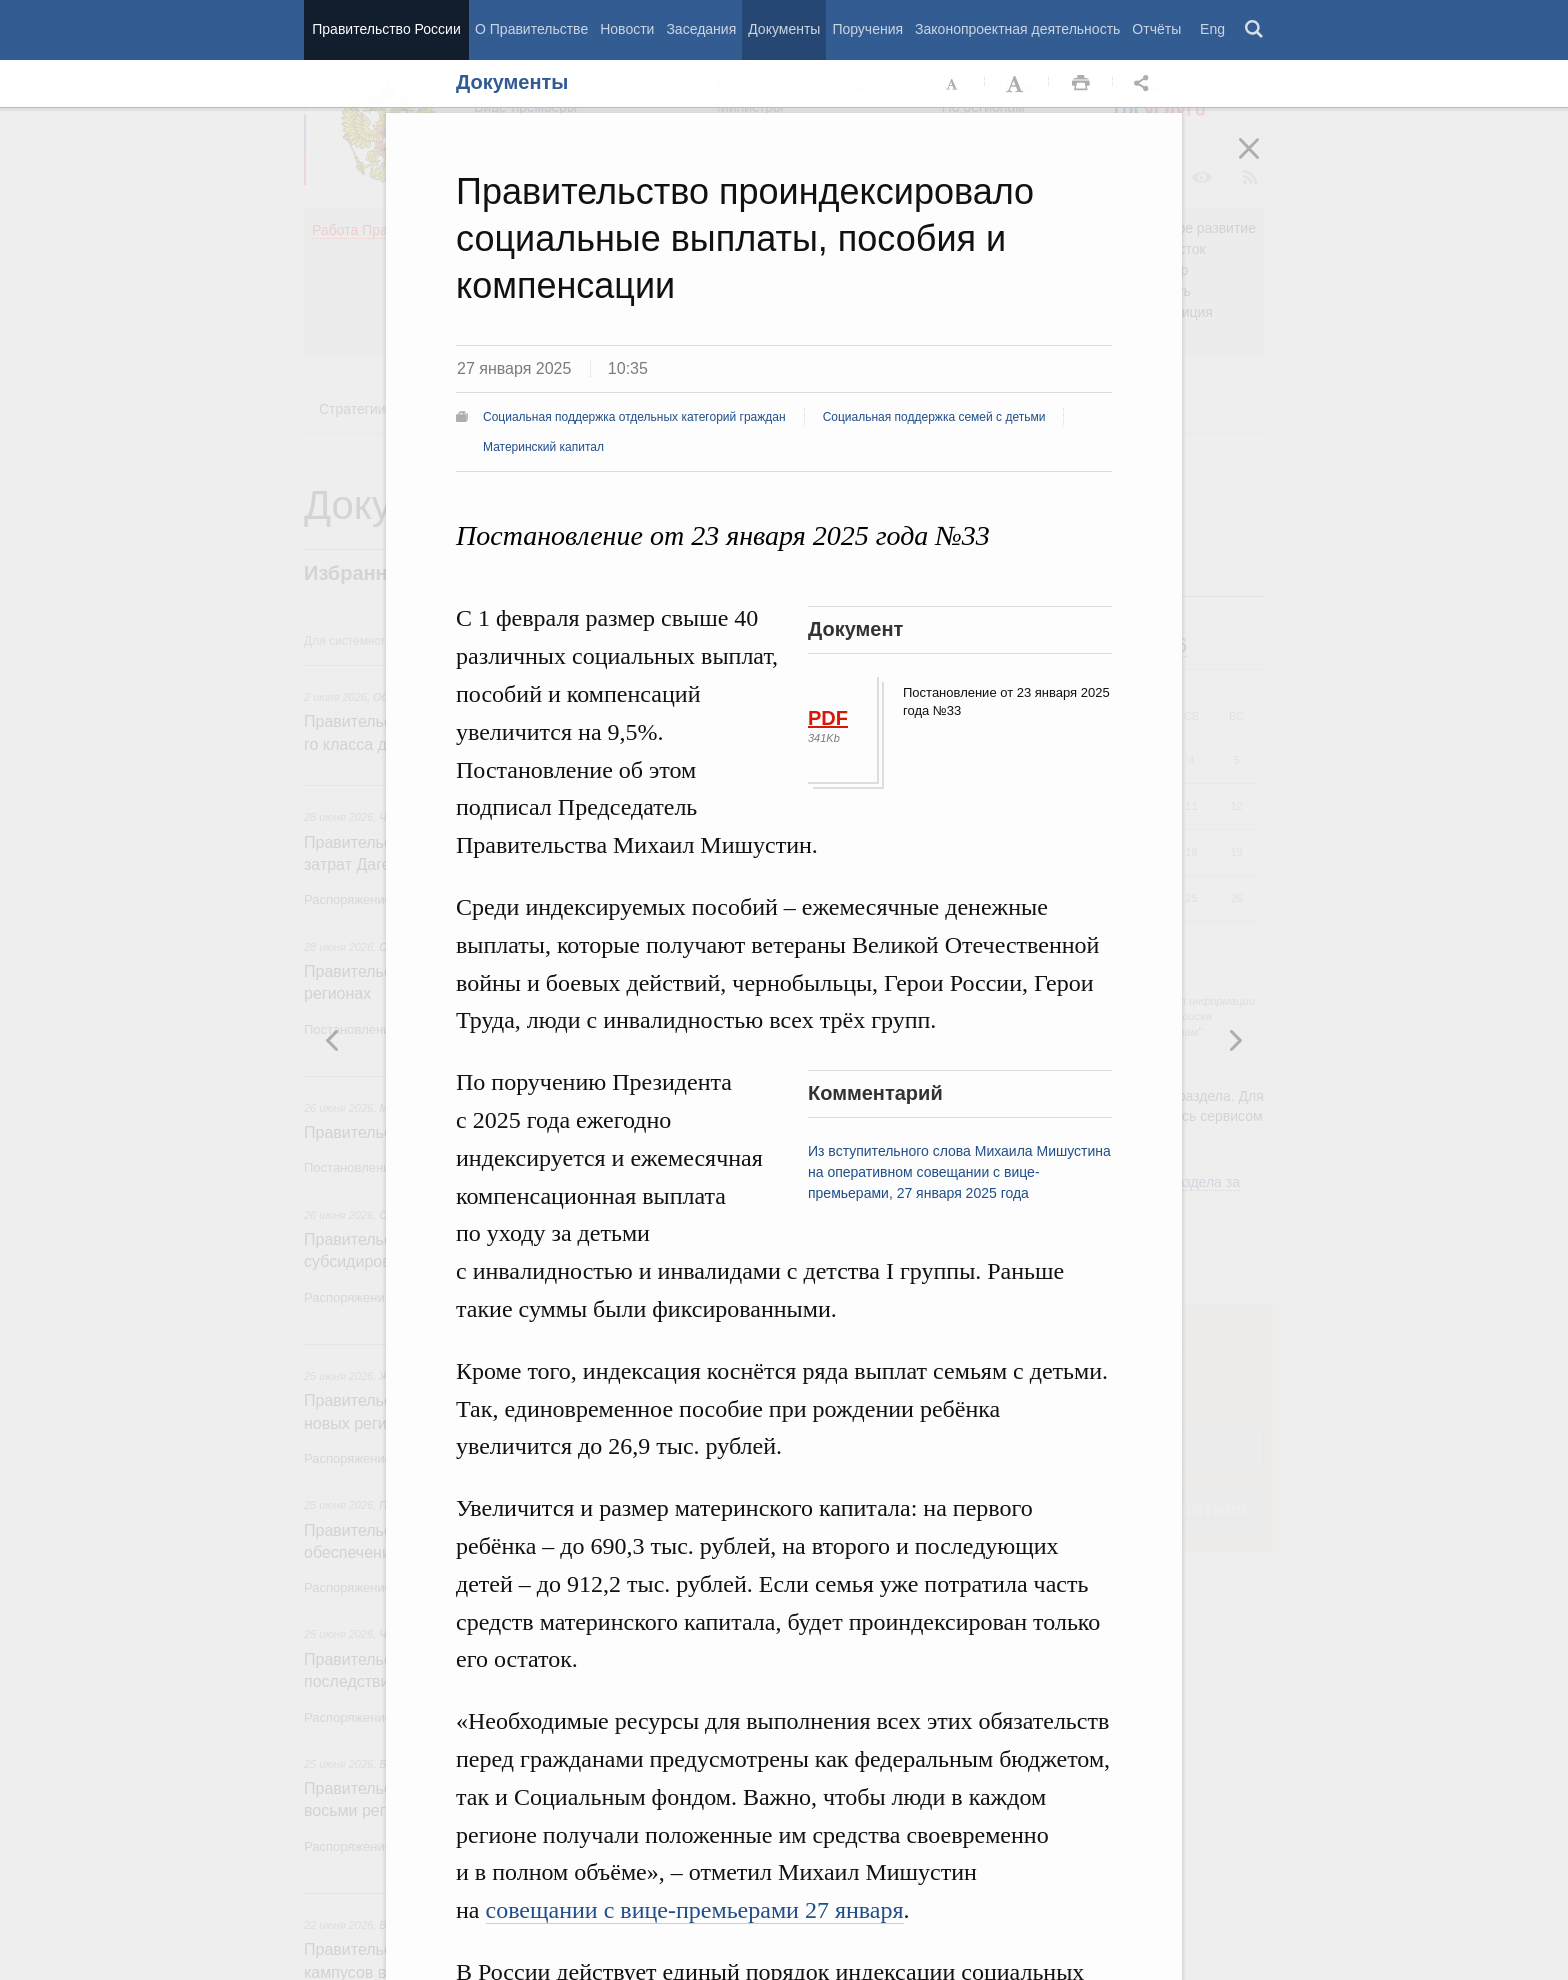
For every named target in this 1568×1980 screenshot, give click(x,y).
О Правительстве (531, 29)
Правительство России (386, 29)
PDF (828, 718)
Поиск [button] (1255, 30)
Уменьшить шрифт (953, 84)
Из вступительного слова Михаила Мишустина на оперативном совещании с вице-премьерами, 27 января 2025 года (959, 1172)
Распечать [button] (1081, 84)
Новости (627, 29)
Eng (1212, 29)
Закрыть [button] (1263, 162)
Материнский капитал (543, 447)
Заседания (701, 29)
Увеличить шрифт (1017, 84)
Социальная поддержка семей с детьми (934, 417)
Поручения (867, 29)
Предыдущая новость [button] (1235, 1040)
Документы (784, 29)
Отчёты (1156, 29)
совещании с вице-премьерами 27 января (695, 1910)
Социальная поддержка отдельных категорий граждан (634, 417)
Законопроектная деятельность (1017, 29)
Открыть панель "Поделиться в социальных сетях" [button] (1145, 84)
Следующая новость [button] (333, 1040)
